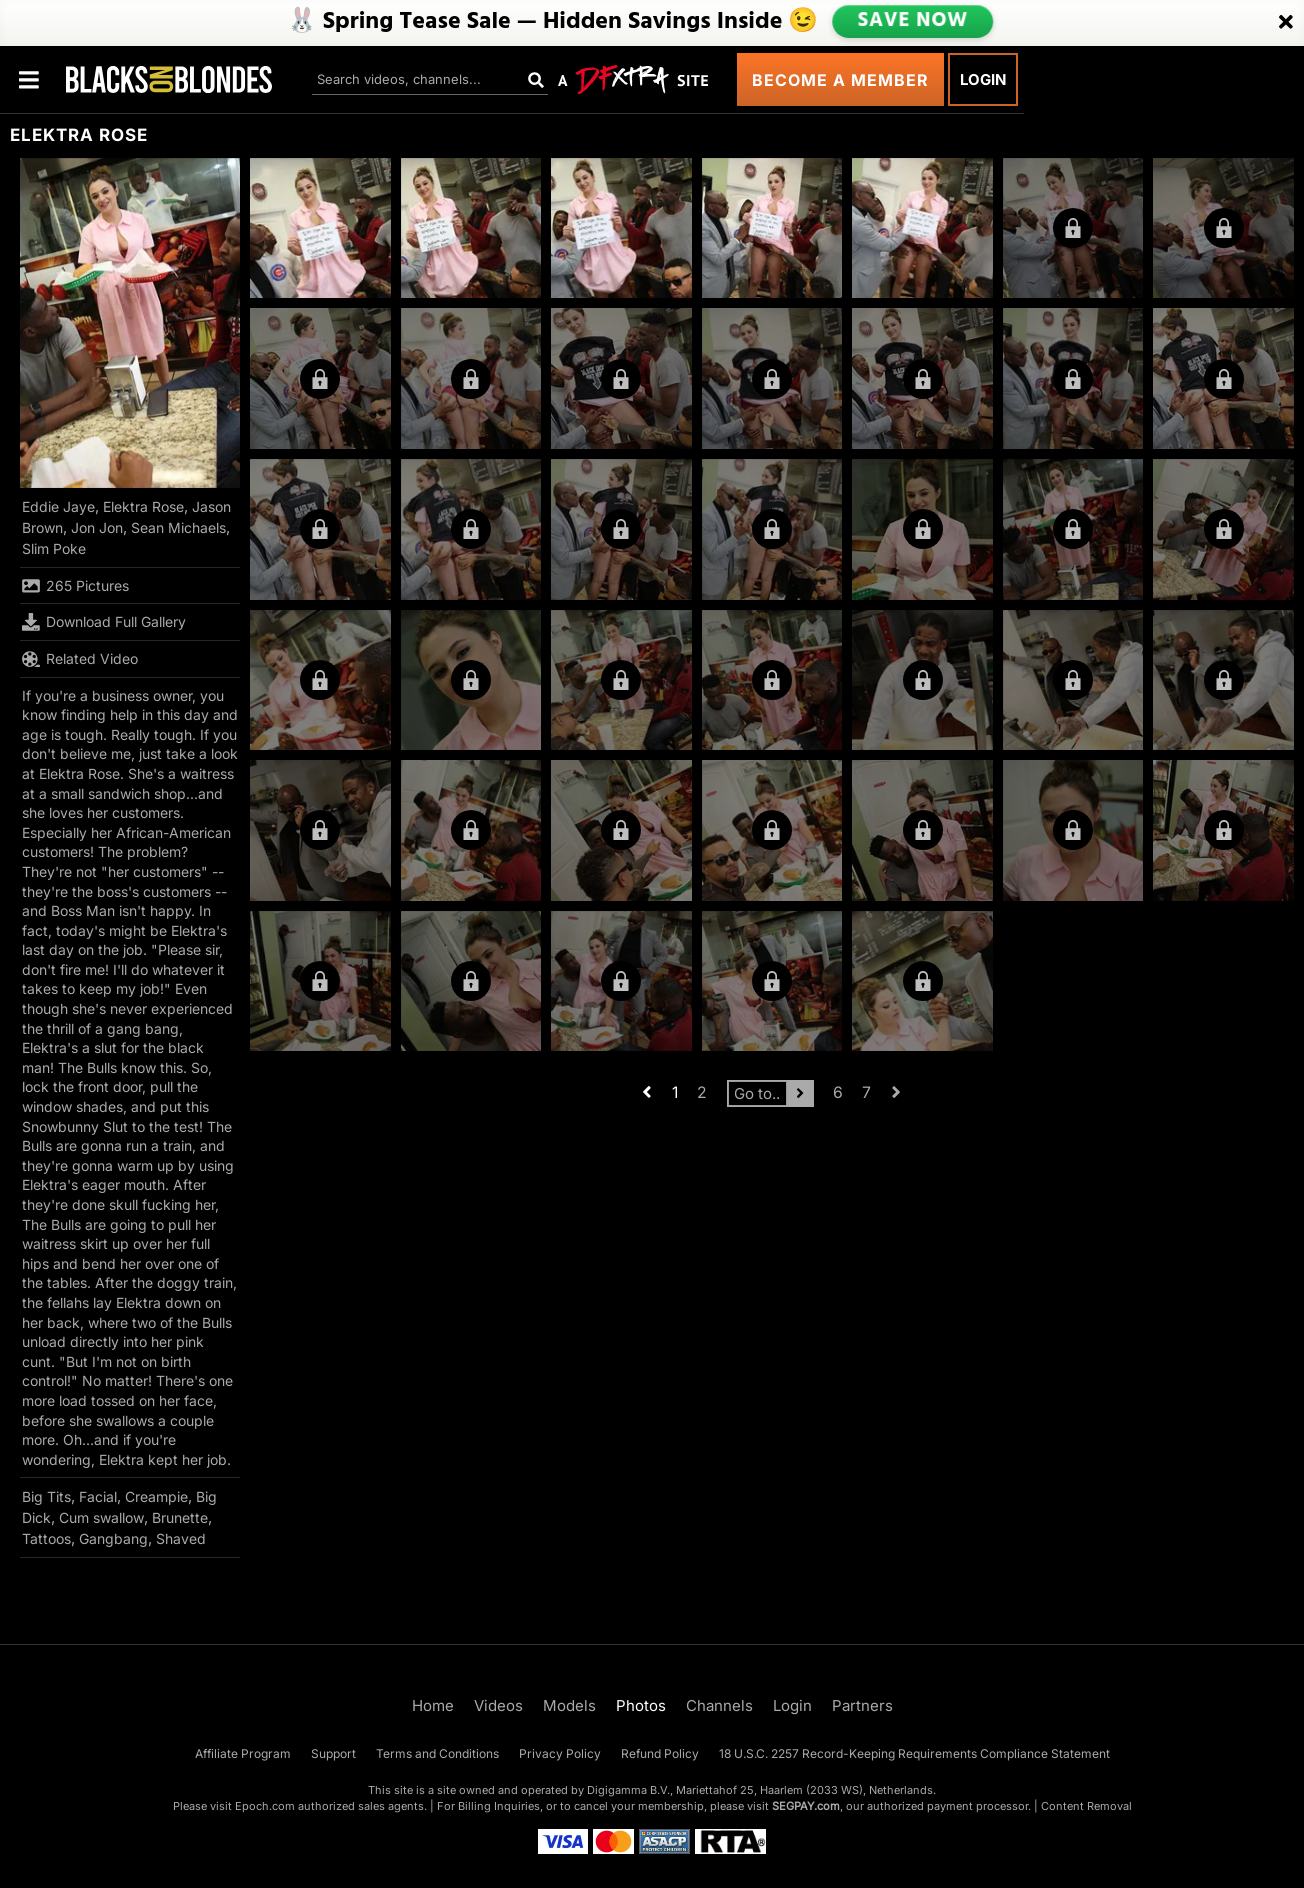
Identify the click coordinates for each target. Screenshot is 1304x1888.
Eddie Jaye (58, 506)
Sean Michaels (178, 527)
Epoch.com (265, 1806)
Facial (98, 1496)
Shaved (181, 1538)
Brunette (180, 1517)
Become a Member (840, 80)
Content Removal (1086, 1806)
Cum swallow (101, 1517)
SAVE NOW (913, 22)
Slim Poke (54, 548)
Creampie (156, 1496)
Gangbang (113, 1538)
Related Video (80, 659)
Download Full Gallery (104, 622)
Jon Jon (97, 527)
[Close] (1286, 23)
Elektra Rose (143, 506)
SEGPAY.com (806, 1806)
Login (983, 79)
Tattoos (46, 1538)
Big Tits (46, 1496)
